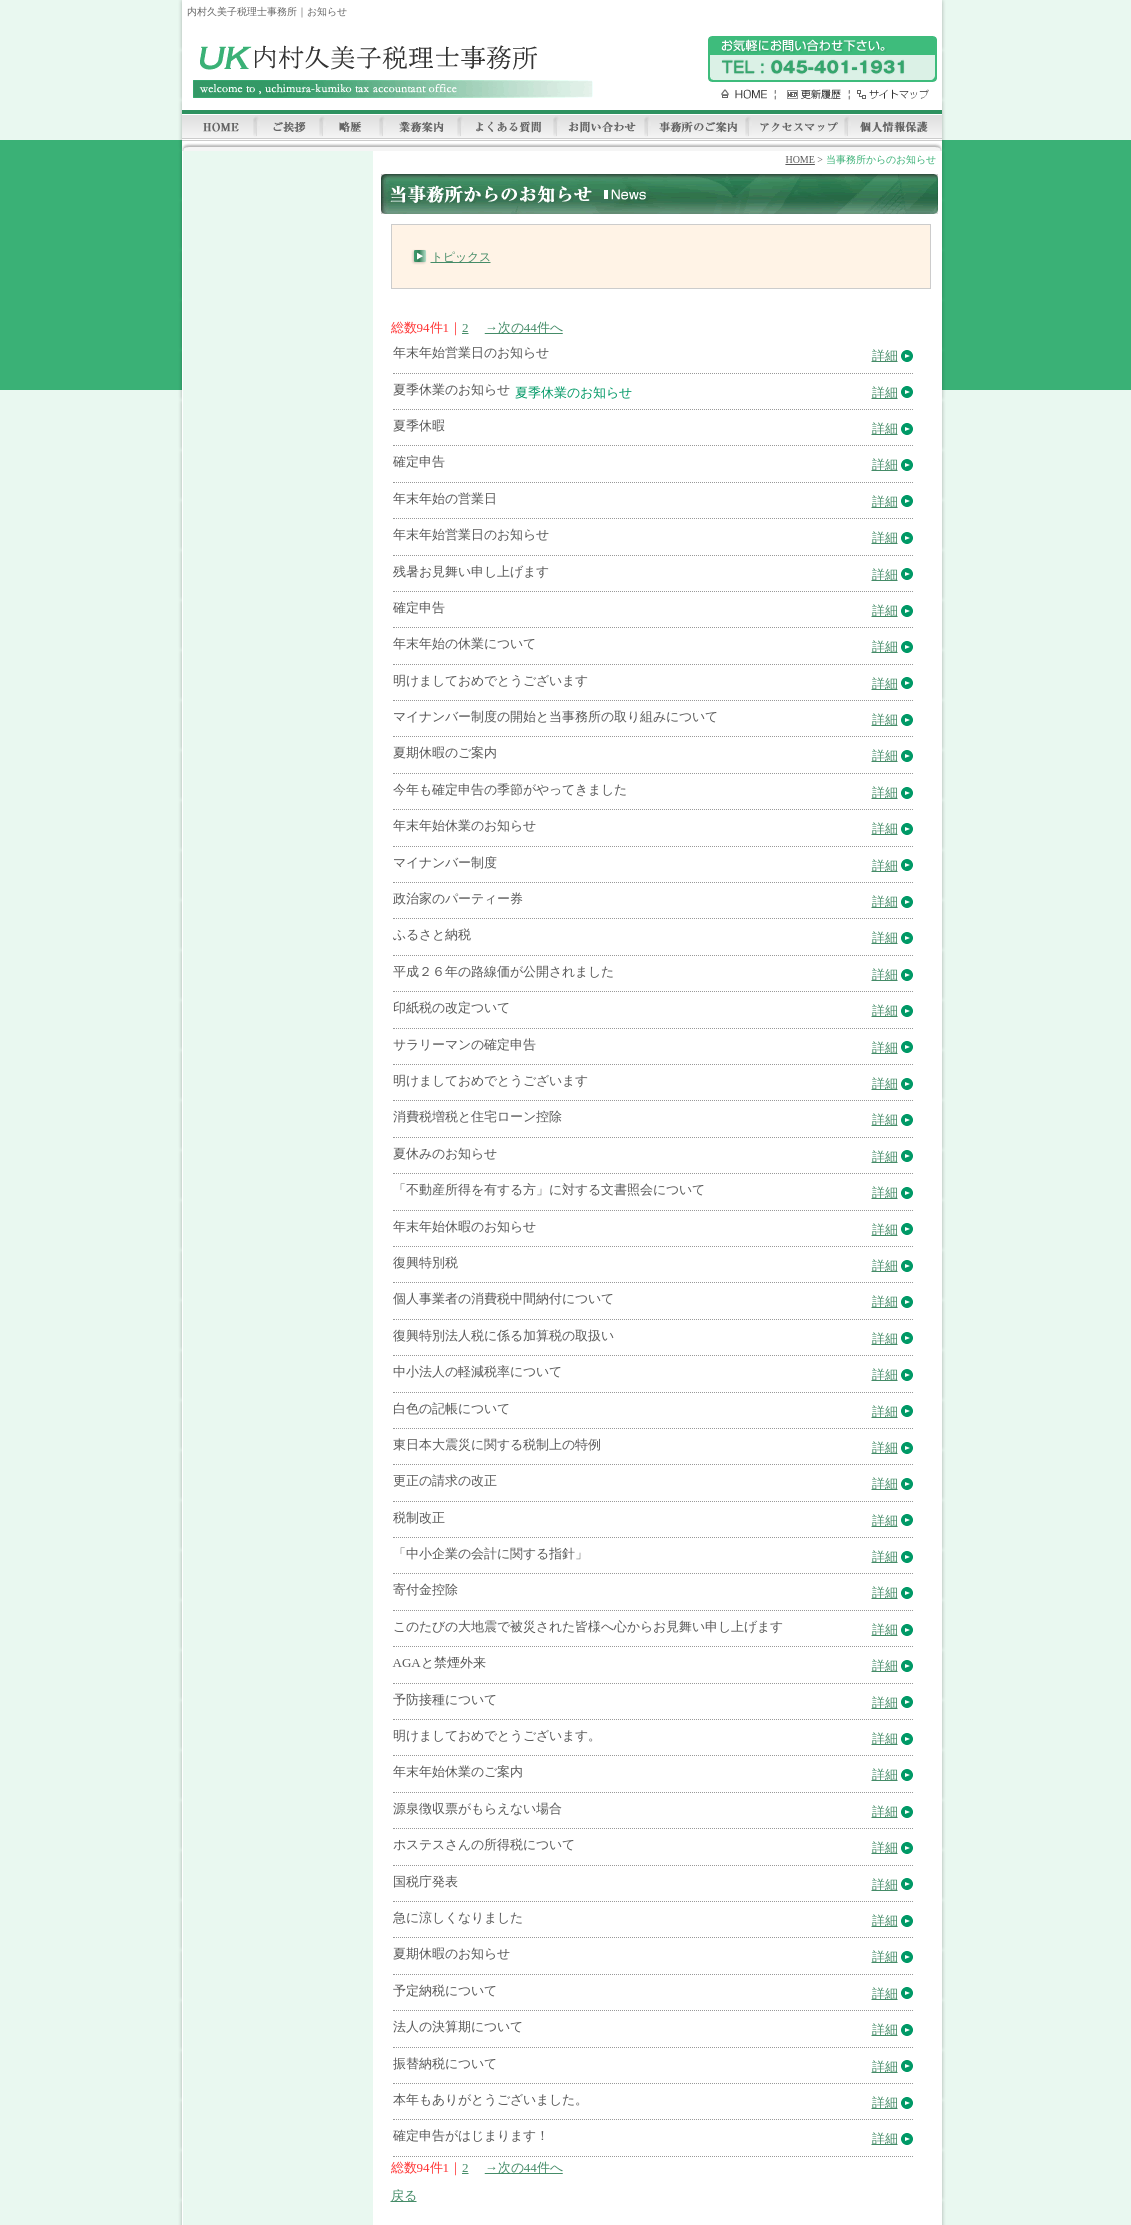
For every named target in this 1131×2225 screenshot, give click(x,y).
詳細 (885, 355)
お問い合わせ (600, 128)
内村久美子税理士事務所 (389, 71)
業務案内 (420, 128)
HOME (737, 94)
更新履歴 (809, 94)
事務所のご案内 (696, 128)
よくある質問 (507, 128)
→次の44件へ (524, 327)
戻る (404, 2195)
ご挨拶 (288, 128)
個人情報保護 (894, 128)
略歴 (351, 128)
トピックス (461, 257)
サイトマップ (888, 94)
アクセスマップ (796, 128)
